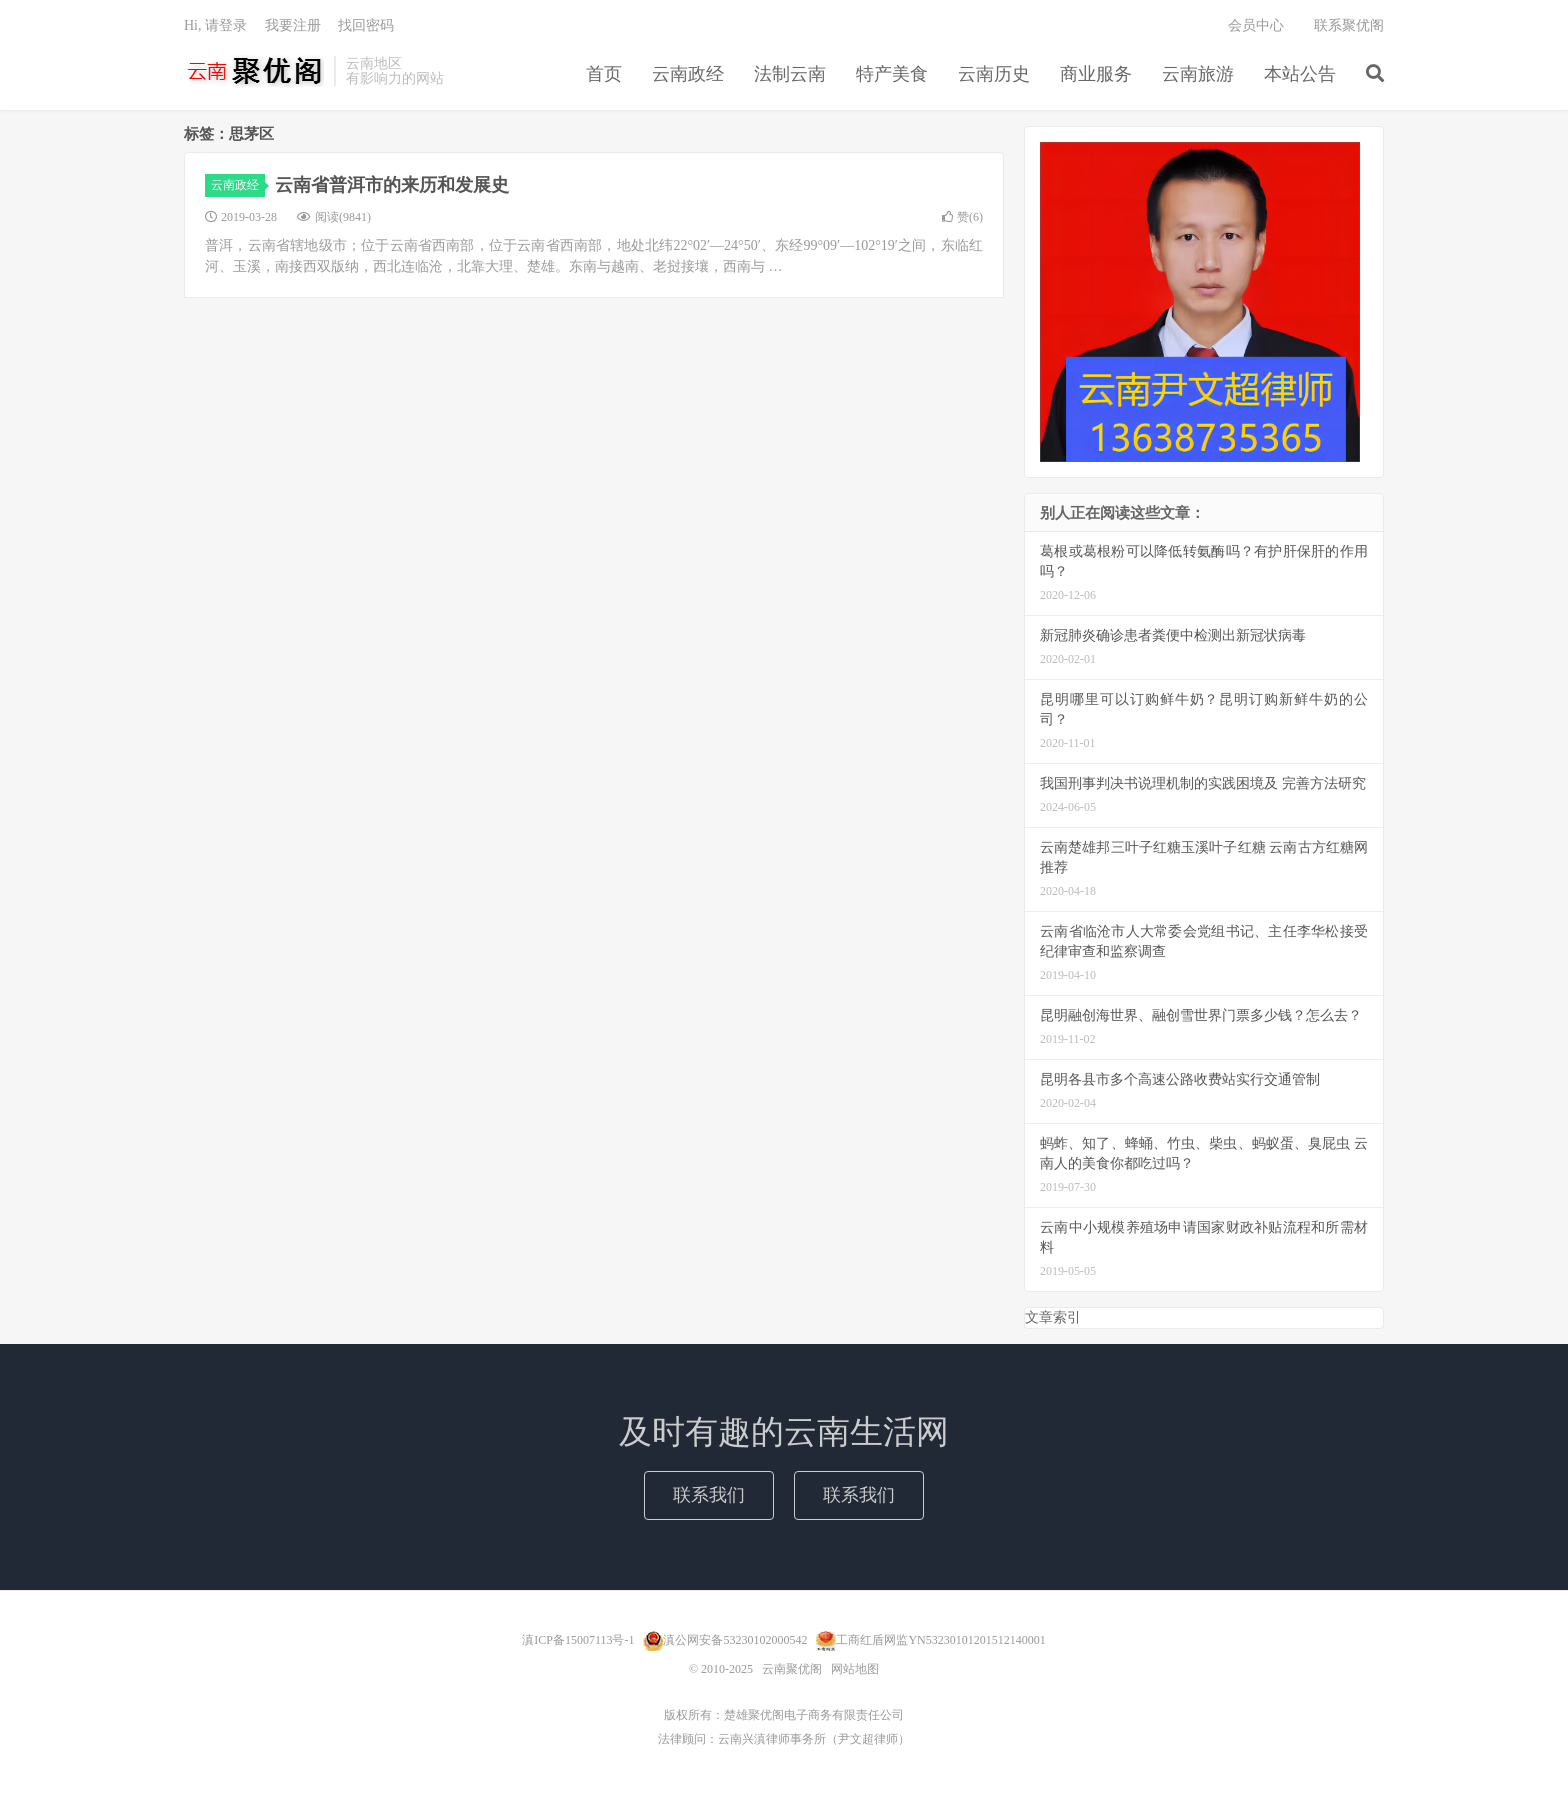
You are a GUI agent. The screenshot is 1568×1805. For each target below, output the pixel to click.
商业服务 (1096, 74)
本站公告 (1300, 74)
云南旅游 (1198, 74)
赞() (962, 217)
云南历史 (994, 74)
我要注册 (293, 25)
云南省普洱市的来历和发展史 (392, 185)
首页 (604, 74)
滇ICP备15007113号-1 (578, 1640)
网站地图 (855, 1669)
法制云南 (790, 74)
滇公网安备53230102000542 (735, 1640)
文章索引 (1053, 1317)
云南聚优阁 (254, 71)
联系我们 (709, 1495)
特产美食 (892, 74)
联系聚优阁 (1349, 25)
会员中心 (1256, 25)
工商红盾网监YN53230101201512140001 (940, 1640)
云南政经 (688, 74)
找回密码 (366, 25)
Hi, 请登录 (215, 25)
